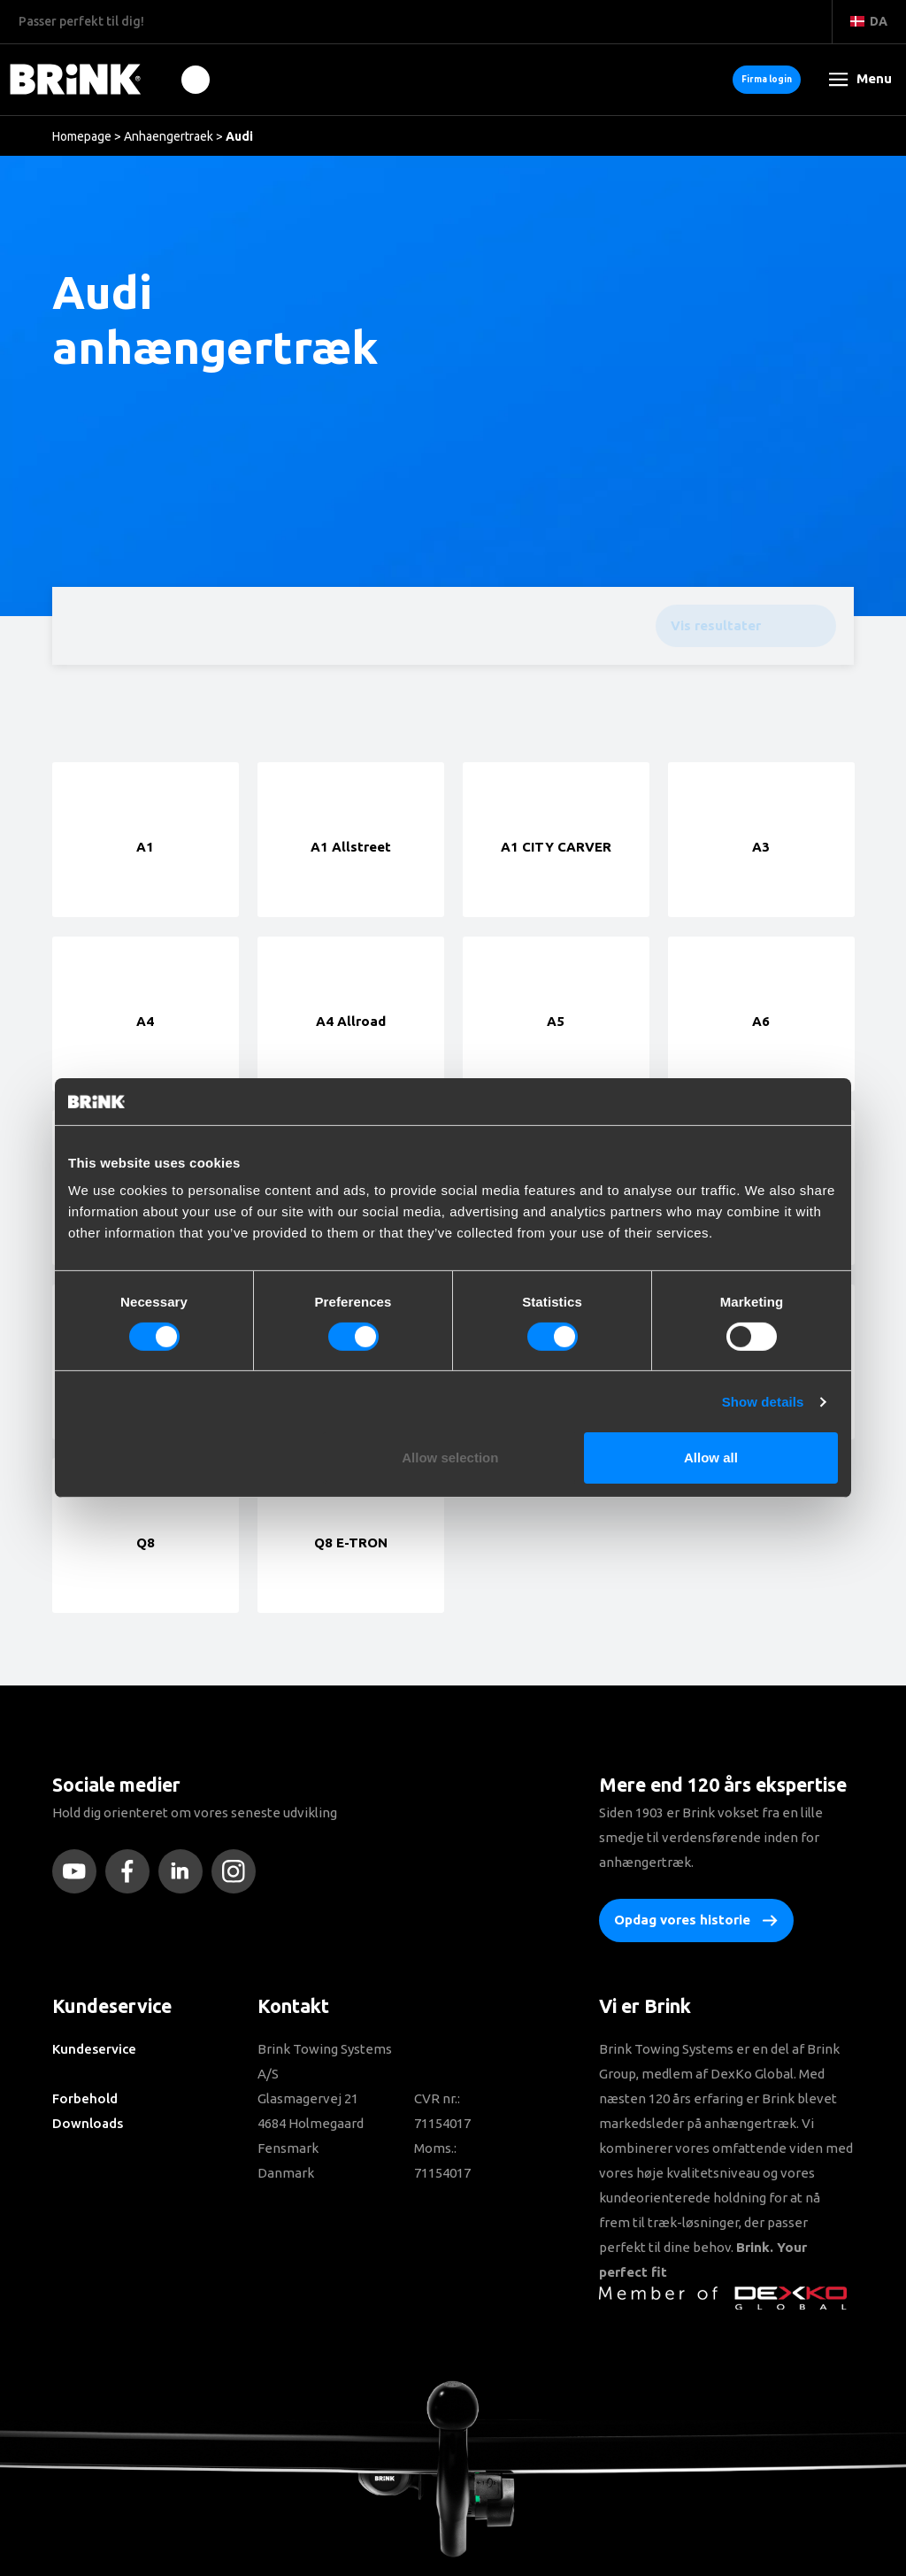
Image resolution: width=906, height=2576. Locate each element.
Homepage (81, 136)
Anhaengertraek (168, 136)
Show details (763, 1401)
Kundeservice (94, 2048)
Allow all (711, 1457)
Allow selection (450, 1457)
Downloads (87, 2123)
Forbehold (85, 2098)
